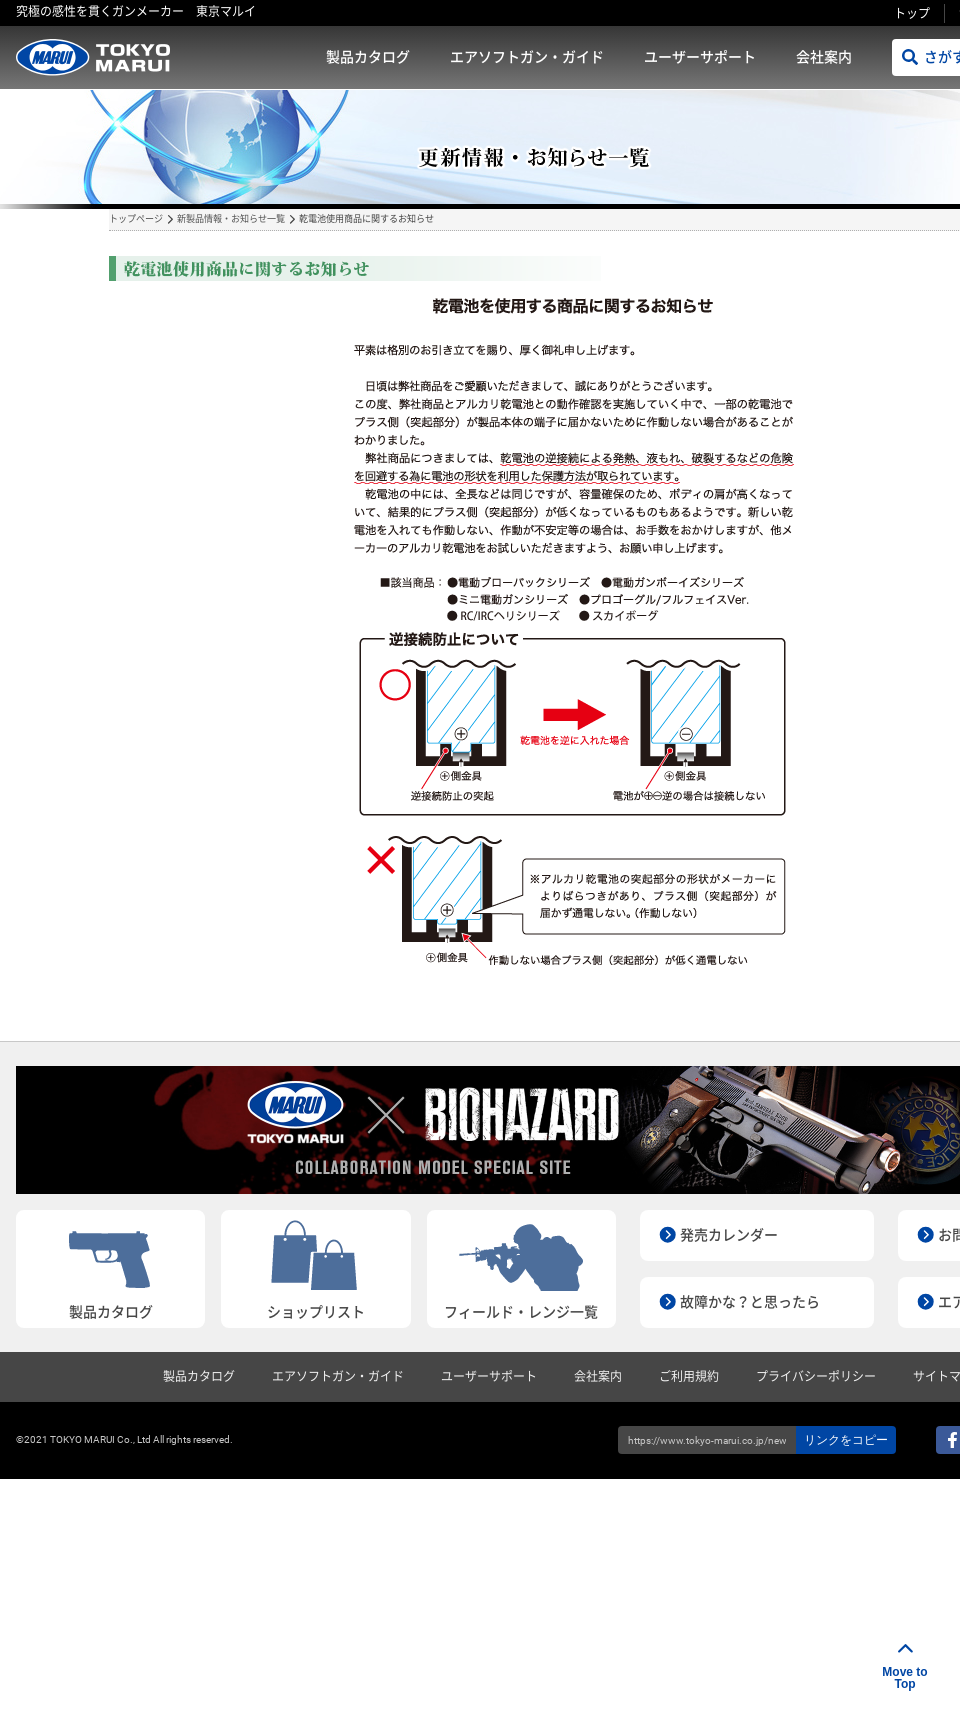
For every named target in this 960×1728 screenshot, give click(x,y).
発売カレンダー (729, 1235)
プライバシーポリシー (816, 1377)
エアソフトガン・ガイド (527, 57)
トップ (912, 14)
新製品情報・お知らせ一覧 (231, 219)
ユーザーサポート (700, 57)
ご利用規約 (689, 1377)
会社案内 (824, 57)
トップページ (136, 219)
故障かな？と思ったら (750, 1302)
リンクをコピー (846, 1440)
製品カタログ (368, 57)
